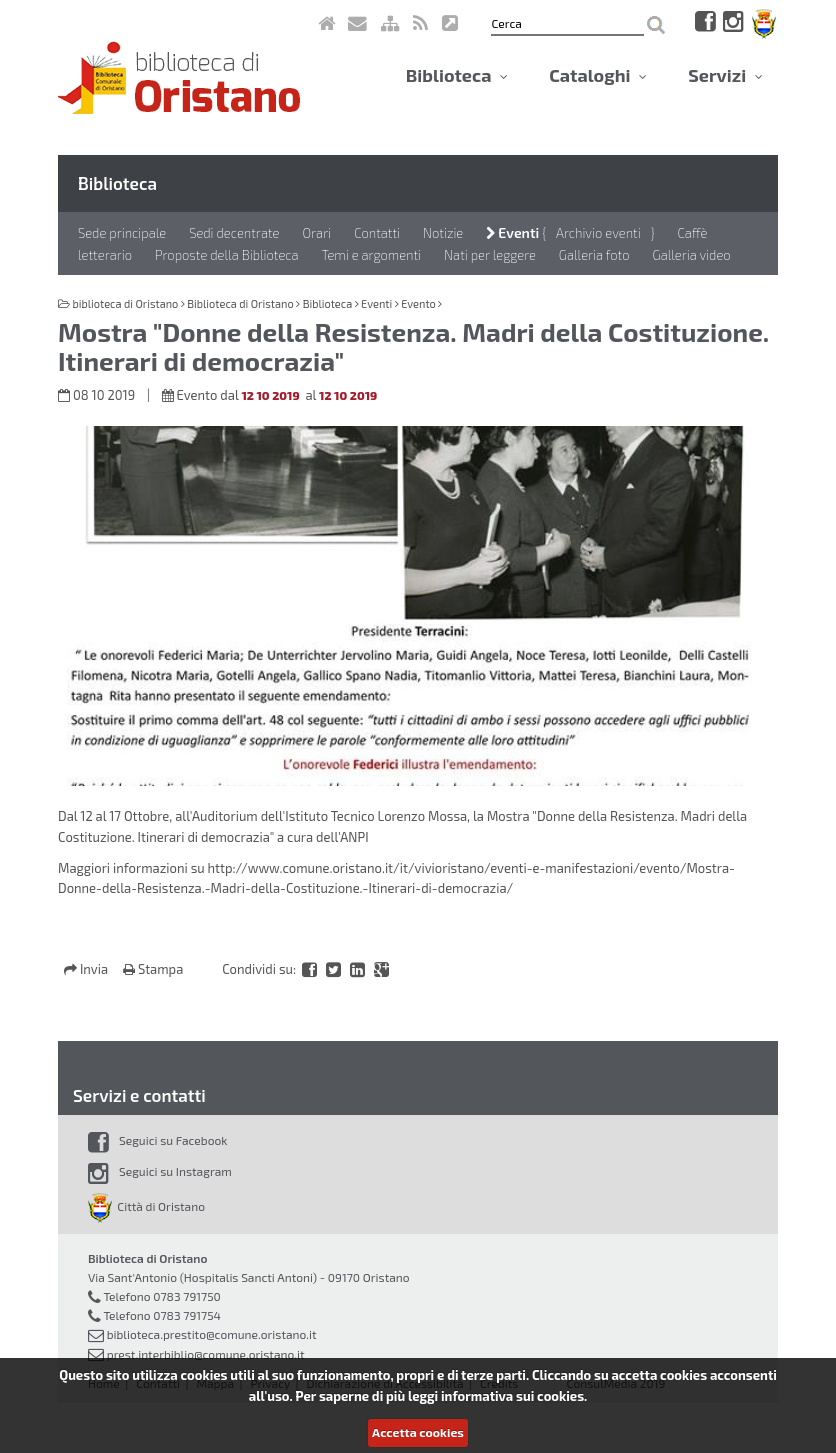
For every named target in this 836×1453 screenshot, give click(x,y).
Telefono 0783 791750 (161, 1296)
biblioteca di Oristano (125, 303)
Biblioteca (457, 75)
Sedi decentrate (234, 233)
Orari (316, 233)
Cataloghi (598, 75)
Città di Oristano (146, 1206)
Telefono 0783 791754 (162, 1315)
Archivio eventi (598, 233)
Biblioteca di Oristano (240, 303)
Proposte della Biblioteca (227, 255)
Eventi (512, 232)
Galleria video (692, 255)
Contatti (377, 233)
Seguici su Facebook (157, 1140)
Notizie (443, 233)
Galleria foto (594, 255)
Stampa (153, 969)
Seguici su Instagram (160, 1171)
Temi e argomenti (372, 255)
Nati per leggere (490, 255)
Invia (87, 969)
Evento (418, 303)
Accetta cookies (418, 1432)
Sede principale (122, 233)
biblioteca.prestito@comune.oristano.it (212, 1334)
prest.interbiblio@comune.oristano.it (206, 1354)
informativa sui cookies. (514, 1396)
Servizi (725, 75)
